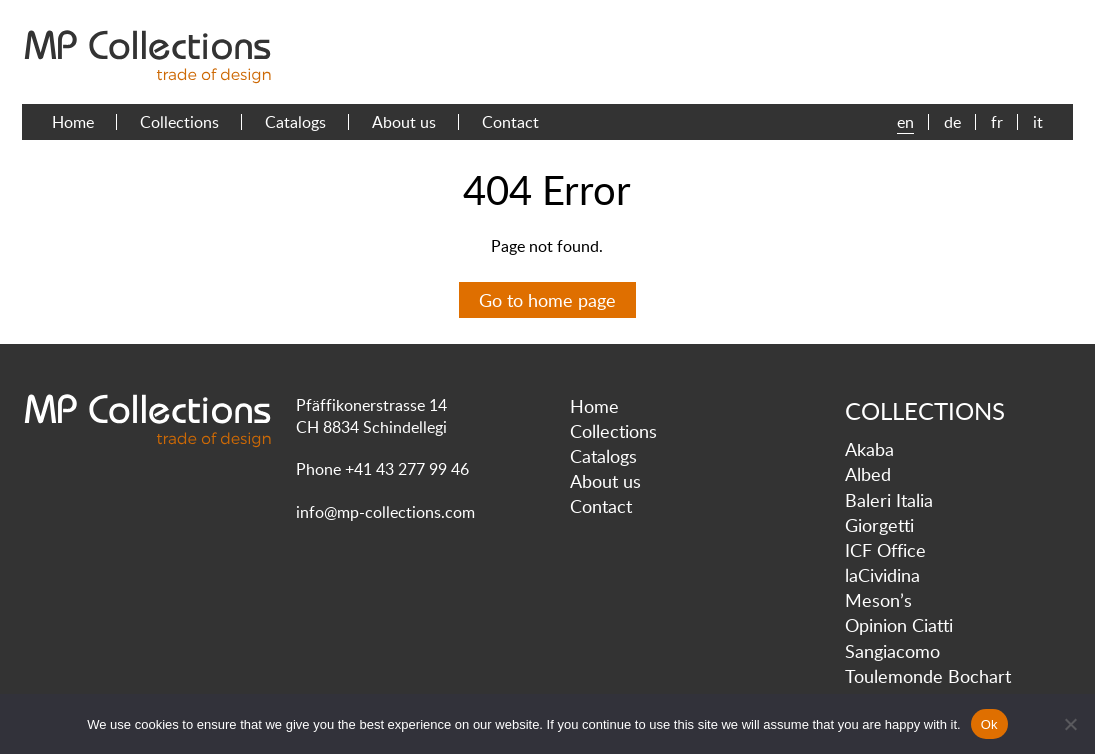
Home (73, 122)
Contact (510, 122)
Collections (179, 122)
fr (997, 122)
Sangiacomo (892, 651)
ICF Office (885, 550)
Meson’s (878, 600)
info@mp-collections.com (385, 512)
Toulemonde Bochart (928, 676)
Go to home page (547, 300)
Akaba (869, 449)
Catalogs (295, 122)
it (1038, 122)
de (952, 122)
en (905, 122)
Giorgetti (879, 525)
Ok (989, 724)
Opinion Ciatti (899, 625)
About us (404, 122)
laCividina (882, 575)
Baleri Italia (889, 500)
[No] (1070, 724)
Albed (868, 474)
